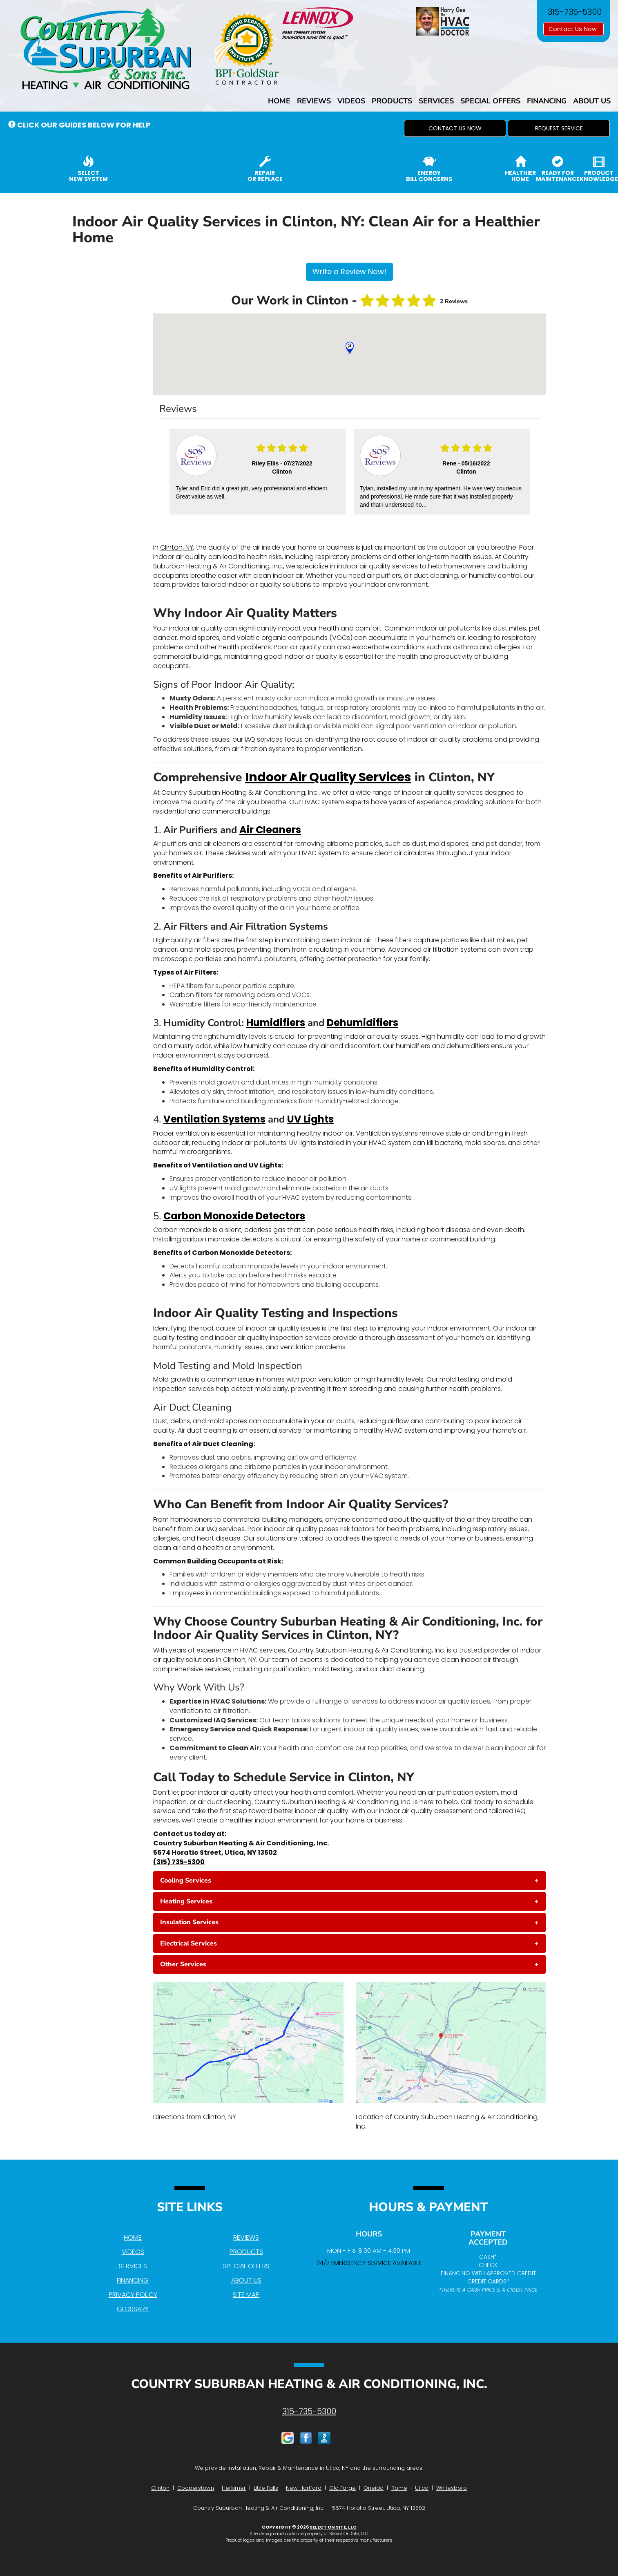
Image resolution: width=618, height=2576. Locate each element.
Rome (399, 2488)
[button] (455, 128)
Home (279, 101)
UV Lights (310, 1119)
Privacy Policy (133, 2294)
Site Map (246, 2294)
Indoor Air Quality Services (328, 777)
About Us (592, 101)
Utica (421, 2488)
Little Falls (266, 2488)
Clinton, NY (176, 547)
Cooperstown (195, 2488)
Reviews (314, 101)
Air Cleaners (270, 829)
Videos (351, 101)
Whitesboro (451, 2488)
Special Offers (490, 101)
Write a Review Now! (349, 271)
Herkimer (234, 2488)
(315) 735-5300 (179, 1862)
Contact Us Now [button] (573, 29)
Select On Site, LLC (333, 2527)
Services (436, 101)
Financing (547, 101)
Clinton (160, 2488)
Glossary (133, 2309)
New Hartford (303, 2488)
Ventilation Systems (214, 1119)
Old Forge (342, 2488)
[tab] (349, 1880)
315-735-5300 (309, 2411)
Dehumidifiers (362, 1022)
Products (392, 101)
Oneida (374, 2488)
